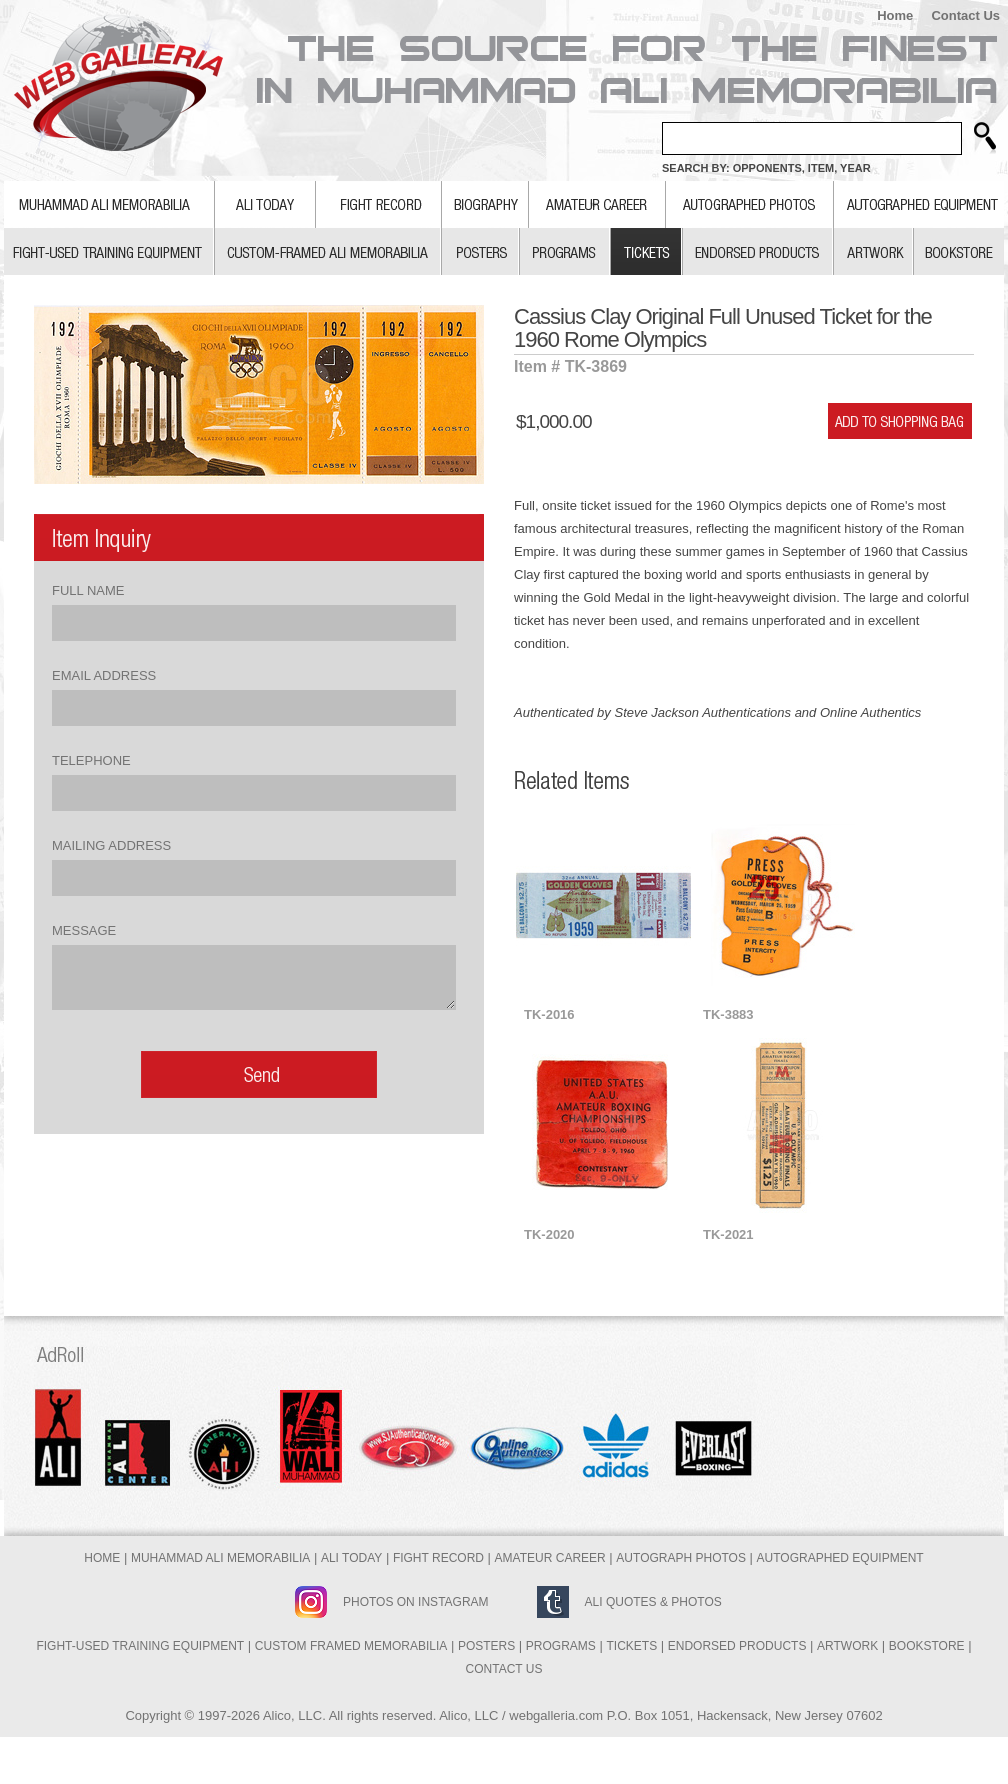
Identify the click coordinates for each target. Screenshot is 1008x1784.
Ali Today (351, 1558)
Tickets (631, 1646)
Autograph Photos (681, 1558)
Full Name (88, 590)
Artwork (847, 1646)
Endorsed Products (737, 1646)
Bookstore (927, 1646)
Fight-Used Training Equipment (140, 1646)
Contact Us (965, 15)
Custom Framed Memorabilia (351, 1646)
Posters (486, 1646)
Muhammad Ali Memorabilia (220, 1558)
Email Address (104, 675)
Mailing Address (111, 845)
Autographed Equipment (840, 1558)
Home (895, 15)
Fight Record (438, 1558)
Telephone (91, 760)
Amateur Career (550, 1558)
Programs (561, 1646)
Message (84, 930)
